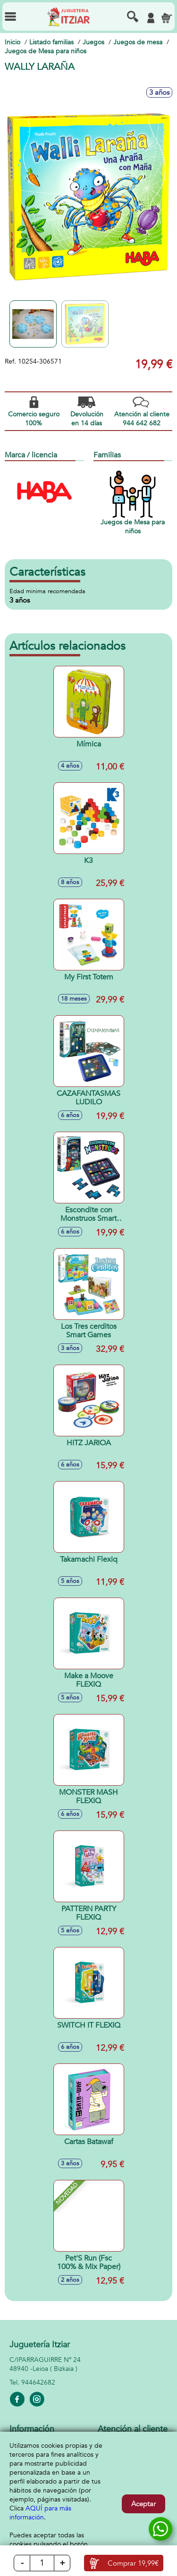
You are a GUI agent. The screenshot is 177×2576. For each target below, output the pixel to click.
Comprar (133, 2563)
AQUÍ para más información (40, 2513)
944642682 (38, 2382)
